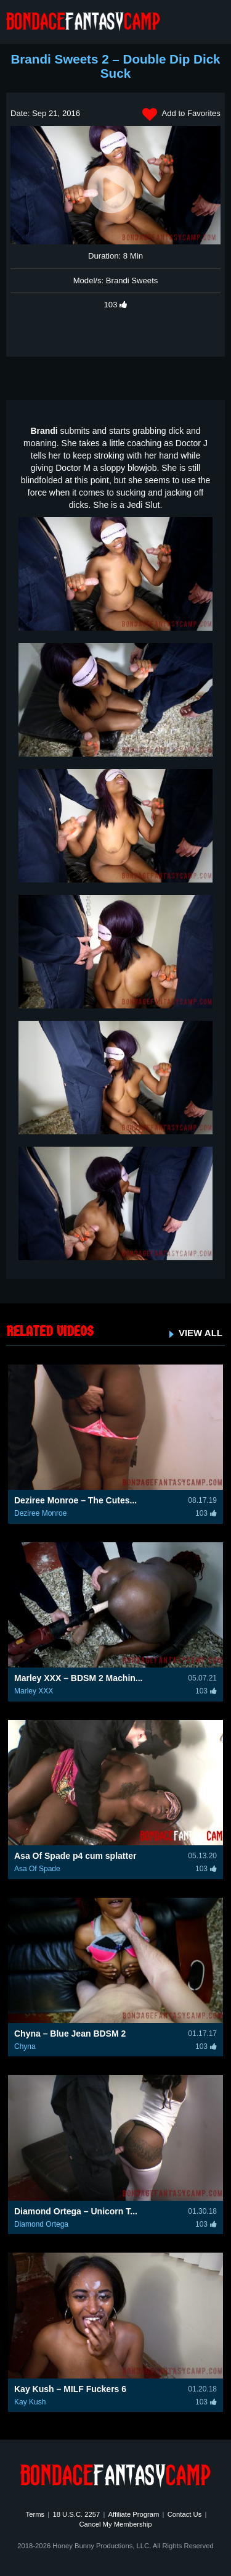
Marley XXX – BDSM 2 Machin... (78, 1678)
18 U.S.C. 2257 (76, 2514)
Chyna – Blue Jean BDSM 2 (70, 2033)
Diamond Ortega (41, 2224)
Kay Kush (30, 2402)
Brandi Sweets (132, 280)
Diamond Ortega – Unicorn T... (75, 2211)
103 (116, 304)
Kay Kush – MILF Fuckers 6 (70, 2389)
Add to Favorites (181, 115)
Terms (35, 2514)
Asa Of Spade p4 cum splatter (75, 1856)
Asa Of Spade (37, 1868)
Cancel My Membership (115, 2524)
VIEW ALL (200, 1332)
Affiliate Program (134, 2514)
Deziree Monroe (40, 1513)
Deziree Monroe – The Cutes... (75, 1500)
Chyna (25, 2046)
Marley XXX (33, 1691)
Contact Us (185, 2514)
